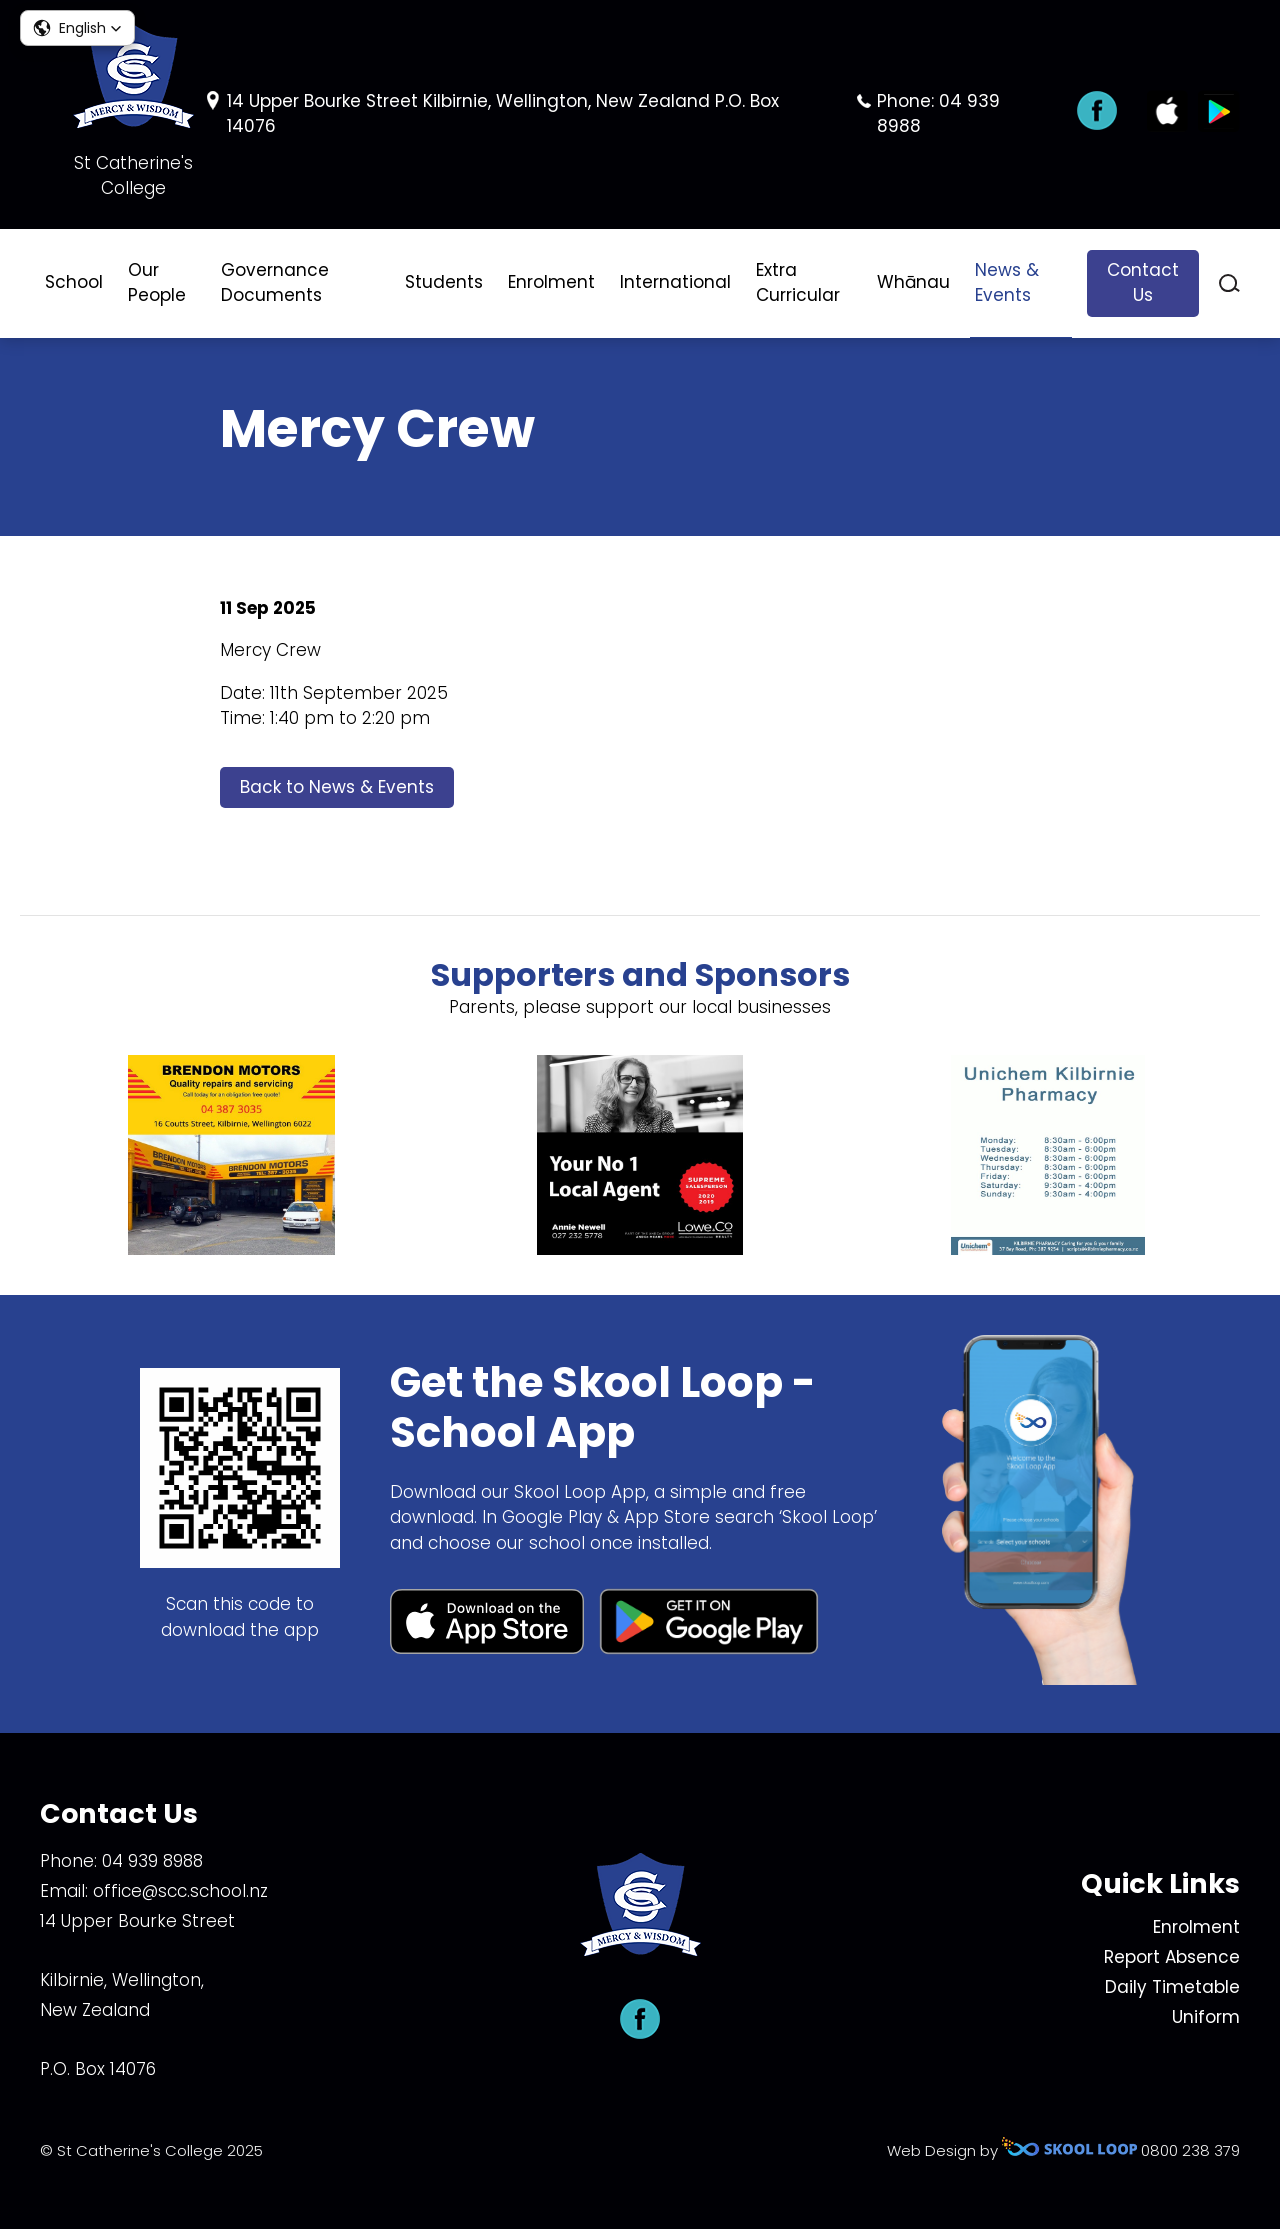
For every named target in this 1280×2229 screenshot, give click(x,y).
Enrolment (551, 282)
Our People (157, 283)
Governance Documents (275, 283)
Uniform (1206, 2017)
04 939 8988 (152, 1861)
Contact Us (1143, 283)
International (675, 282)
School (74, 282)
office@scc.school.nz (180, 1891)
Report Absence (1172, 1957)
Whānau (913, 282)
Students (444, 282)
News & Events (1007, 283)
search (1229, 283)
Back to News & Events (337, 787)
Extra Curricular (798, 283)
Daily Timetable (1172, 1987)
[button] (77, 28)
